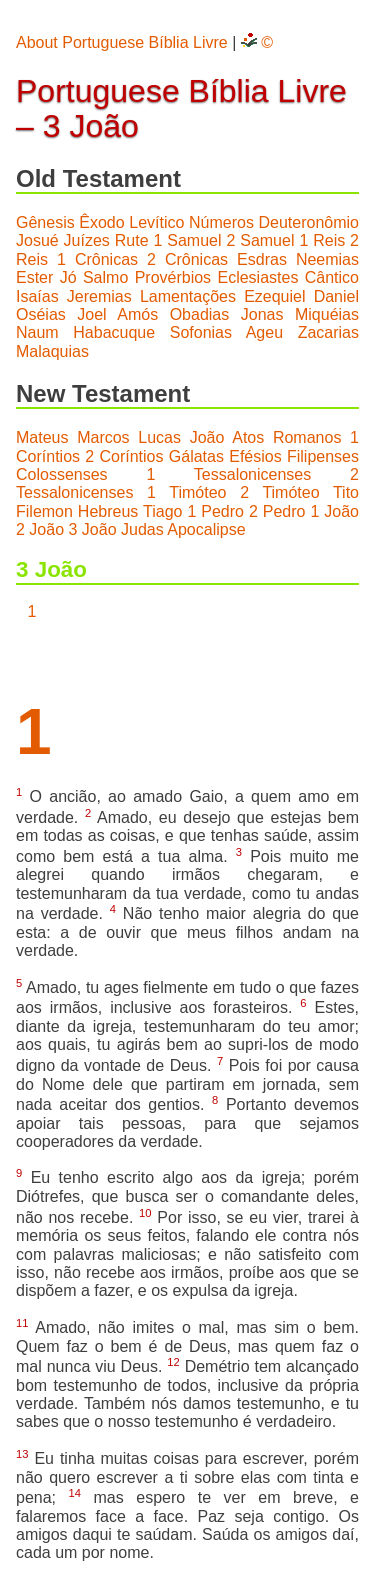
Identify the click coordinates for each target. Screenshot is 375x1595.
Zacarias (328, 332)
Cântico (332, 277)
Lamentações (188, 296)
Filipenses (323, 456)
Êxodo (101, 222)
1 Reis (322, 240)
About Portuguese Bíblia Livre (122, 42)
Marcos (103, 437)
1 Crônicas (97, 259)
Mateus (42, 437)
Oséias (41, 314)
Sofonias (201, 332)
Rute (132, 240)
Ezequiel (274, 296)
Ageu (264, 332)
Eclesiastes (257, 277)
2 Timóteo (279, 492)
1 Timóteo (186, 492)
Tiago (162, 511)
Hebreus (108, 511)
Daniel (336, 296)
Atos (248, 437)
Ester (34, 277)
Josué (37, 240)
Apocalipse (206, 529)
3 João (93, 529)
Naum (37, 332)
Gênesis (45, 222)
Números (221, 222)
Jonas (262, 314)
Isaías (37, 296)
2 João (40, 529)
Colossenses (62, 474)
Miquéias (327, 314)
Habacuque (114, 332)
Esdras (262, 259)
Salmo (105, 277)
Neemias (327, 259)
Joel (91, 314)
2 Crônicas (187, 259)
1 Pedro (215, 511)
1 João (334, 511)
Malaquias (52, 351)
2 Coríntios (124, 456)
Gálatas (196, 456)
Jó (68, 277)
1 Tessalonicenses (228, 474)
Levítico (156, 222)
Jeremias (99, 296)
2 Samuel (260, 240)
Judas (142, 529)
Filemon (44, 511)
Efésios (255, 456)
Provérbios (173, 277)
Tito (346, 492)
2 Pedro (277, 511)
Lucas (159, 437)
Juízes (87, 240)
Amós (137, 314)
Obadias (200, 314)
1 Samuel (187, 240)
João (207, 437)
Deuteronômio (309, 222)
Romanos (307, 437)
